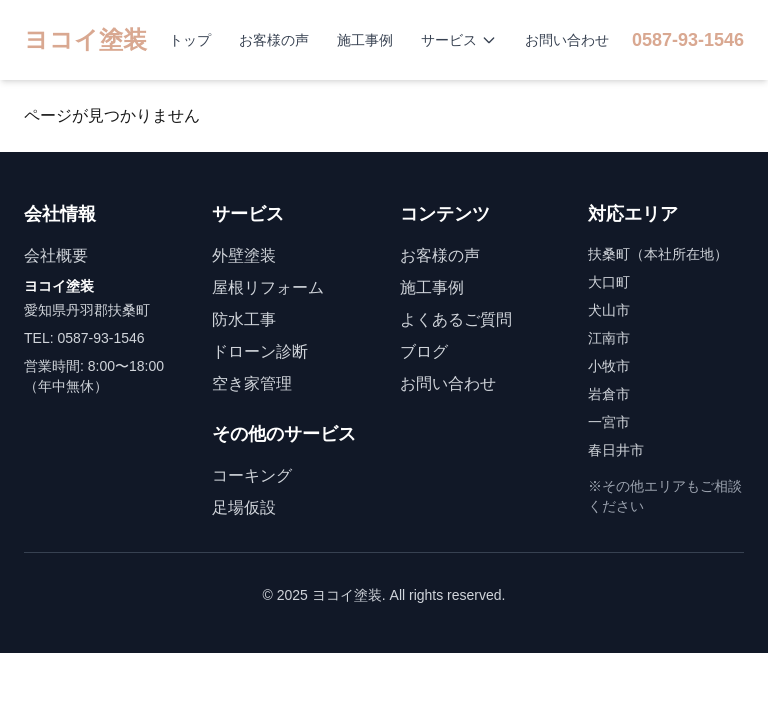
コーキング (252, 475)
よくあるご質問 (456, 319)
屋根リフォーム (268, 287)
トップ (190, 40)
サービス (459, 40)
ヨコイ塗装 (85, 39)
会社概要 (56, 255)
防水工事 (244, 319)
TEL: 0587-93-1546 (84, 338)
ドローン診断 (260, 351)
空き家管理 (252, 383)
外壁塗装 (244, 255)
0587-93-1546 (688, 40)
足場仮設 (244, 507)
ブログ (424, 351)
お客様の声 (274, 40)
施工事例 (365, 40)
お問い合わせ (567, 40)
